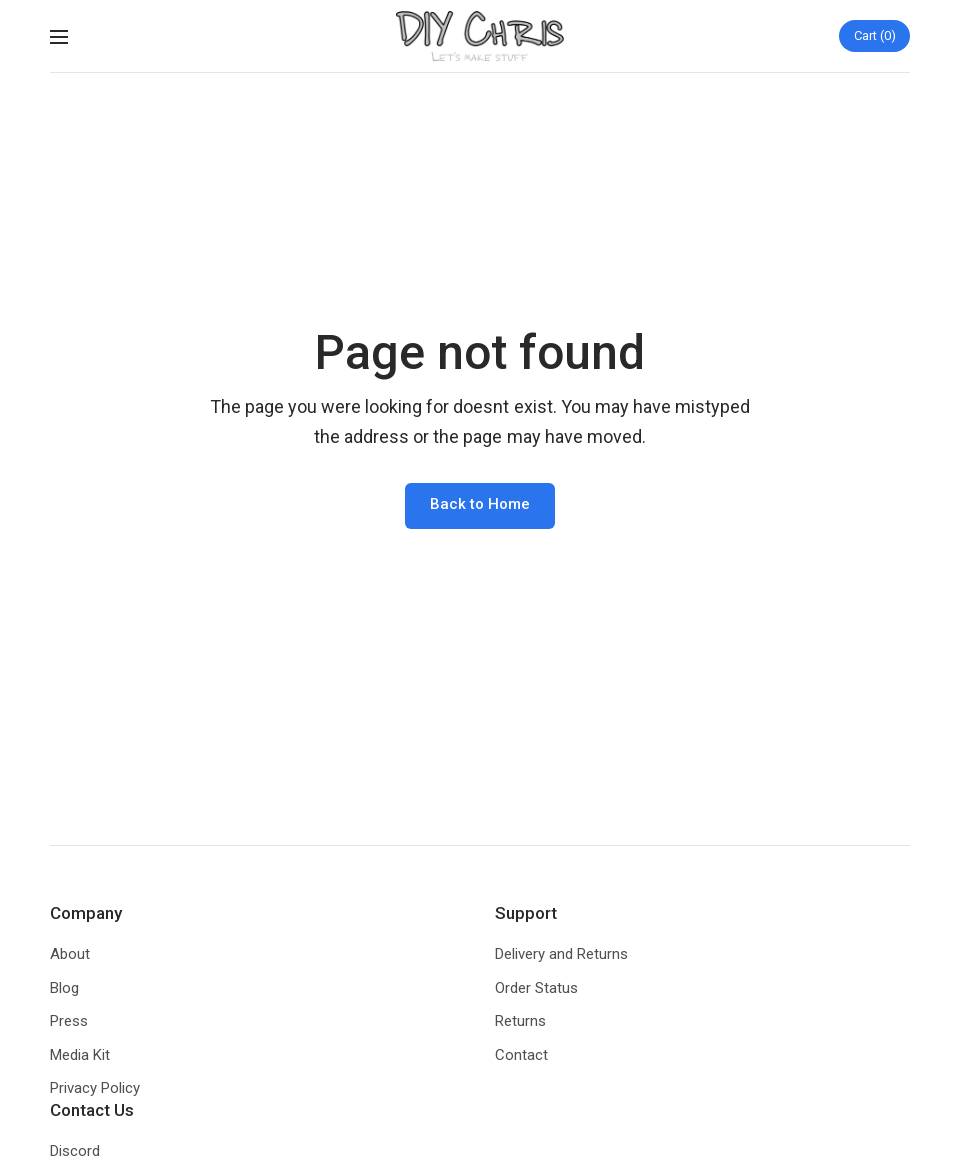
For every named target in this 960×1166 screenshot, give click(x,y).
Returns (520, 1021)
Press (69, 1021)
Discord (75, 1151)
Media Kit (80, 1055)
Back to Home (480, 504)
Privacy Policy (95, 1088)
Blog (64, 988)
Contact (521, 1055)
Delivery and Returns (561, 954)
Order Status (536, 988)
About (70, 954)
